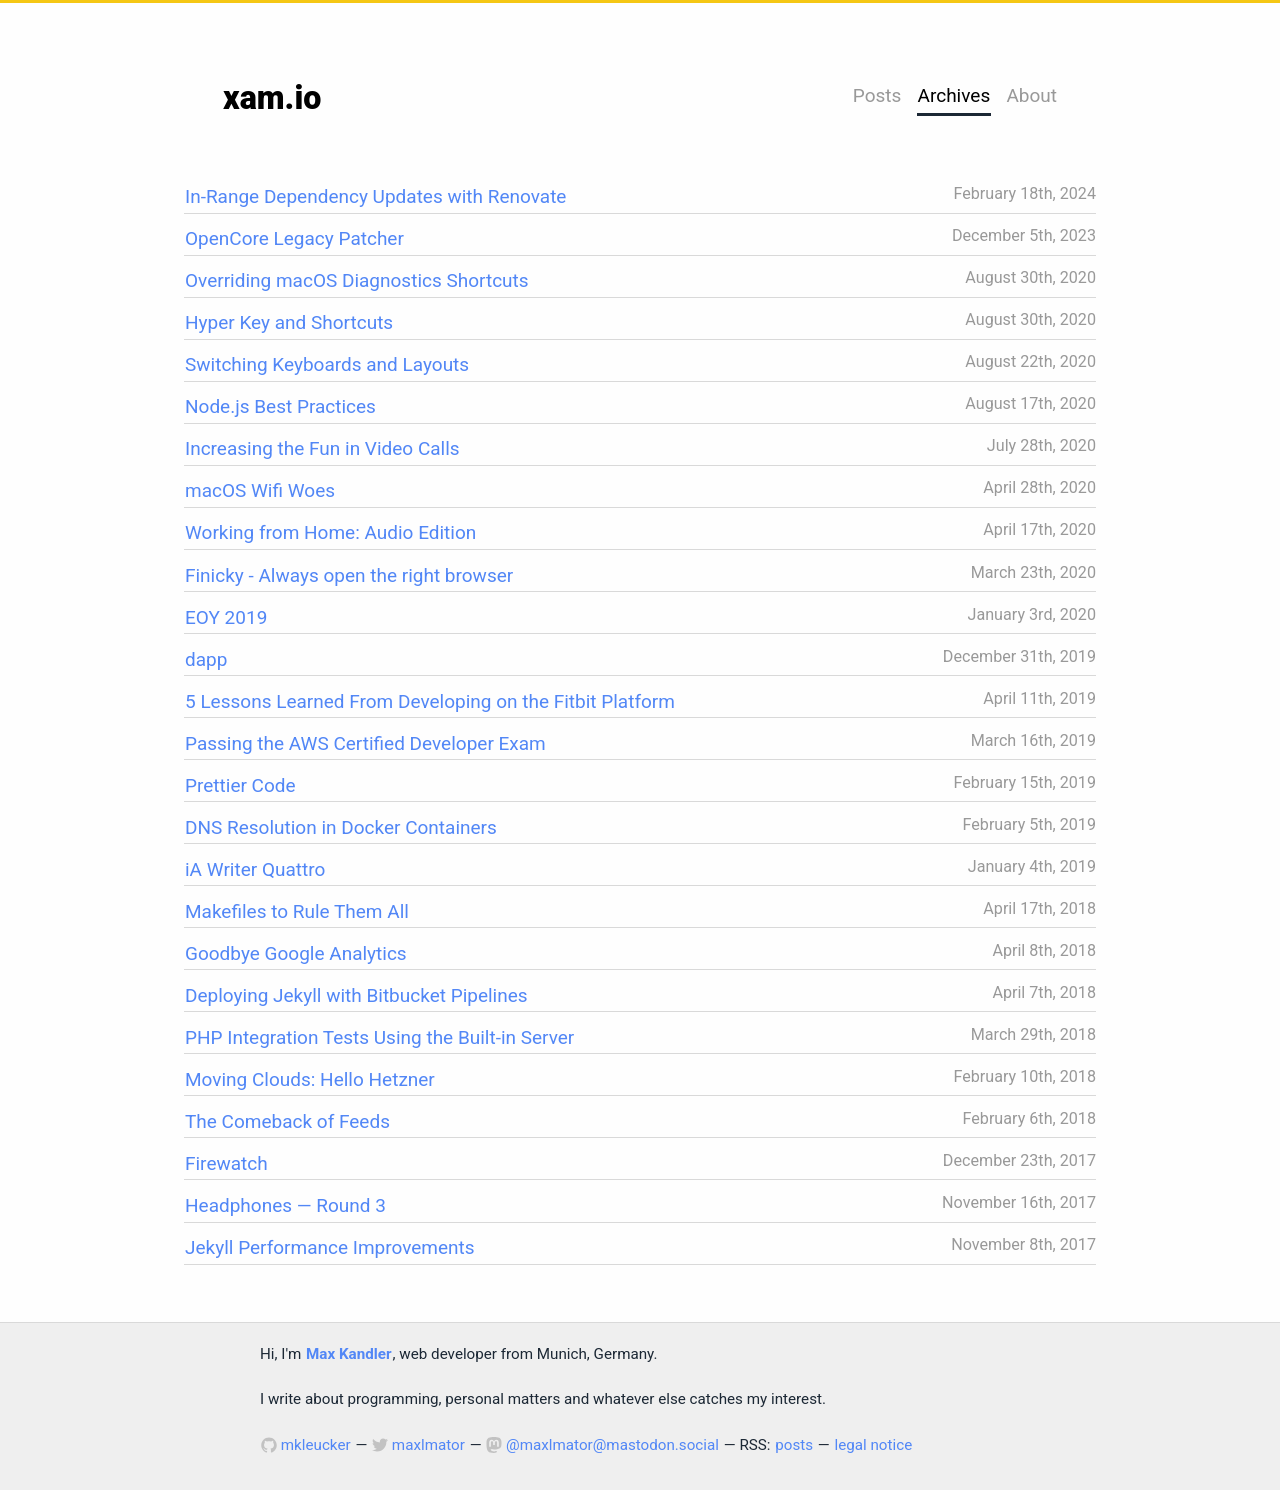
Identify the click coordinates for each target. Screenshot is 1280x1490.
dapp (206, 659)
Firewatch (226, 1163)
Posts (877, 95)
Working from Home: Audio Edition (330, 532)
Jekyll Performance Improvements (330, 1247)
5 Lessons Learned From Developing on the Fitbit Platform (430, 701)
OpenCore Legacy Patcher (294, 238)
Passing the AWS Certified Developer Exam (365, 743)
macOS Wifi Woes (260, 490)
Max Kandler (349, 1354)
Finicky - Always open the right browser (349, 575)
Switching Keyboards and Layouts (327, 364)
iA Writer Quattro (255, 869)
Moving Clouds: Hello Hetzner (310, 1079)
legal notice (873, 1445)
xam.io (272, 98)
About (1031, 95)
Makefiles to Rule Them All (297, 911)
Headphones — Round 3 (285, 1205)
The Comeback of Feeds (287, 1121)
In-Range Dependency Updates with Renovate (375, 196)
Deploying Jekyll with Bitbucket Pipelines (356, 995)
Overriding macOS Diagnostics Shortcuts (357, 280)
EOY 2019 (226, 617)
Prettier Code (240, 785)
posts (794, 1445)
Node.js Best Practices (280, 406)
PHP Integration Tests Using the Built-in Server (379, 1037)
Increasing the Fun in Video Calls (322, 448)
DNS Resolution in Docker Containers (341, 827)
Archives (954, 95)
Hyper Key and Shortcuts (289, 322)
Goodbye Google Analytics (296, 953)
